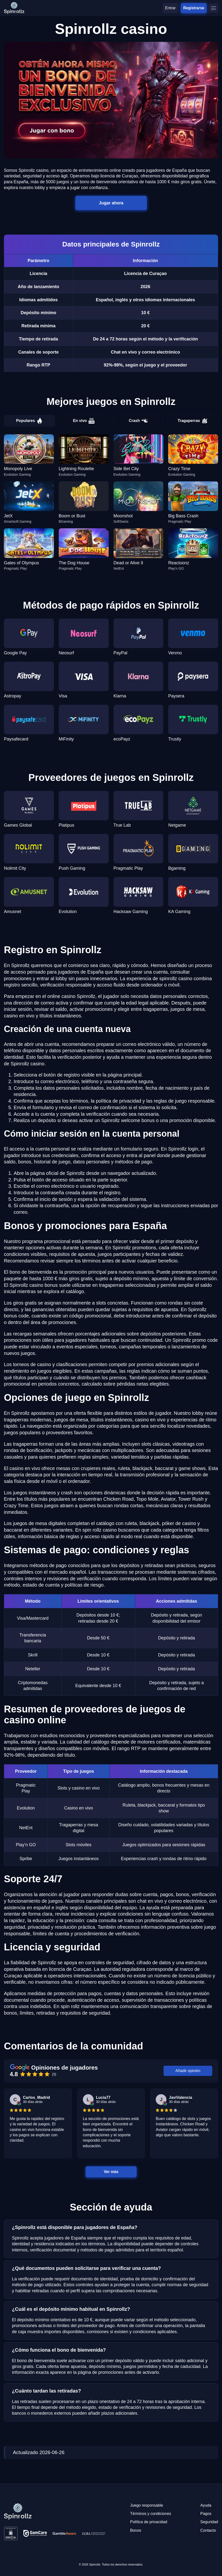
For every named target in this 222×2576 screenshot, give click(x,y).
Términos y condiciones (150, 2514)
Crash (138, 421)
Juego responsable (146, 2505)
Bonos (135, 2530)
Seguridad (209, 2522)
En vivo (84, 421)
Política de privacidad (148, 2522)
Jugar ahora (111, 203)
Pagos (205, 2514)
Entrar (170, 8)
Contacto (208, 2530)
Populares (29, 421)
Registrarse (193, 8)
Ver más (111, 2172)
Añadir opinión (187, 2071)
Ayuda (205, 2505)
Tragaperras (193, 421)
